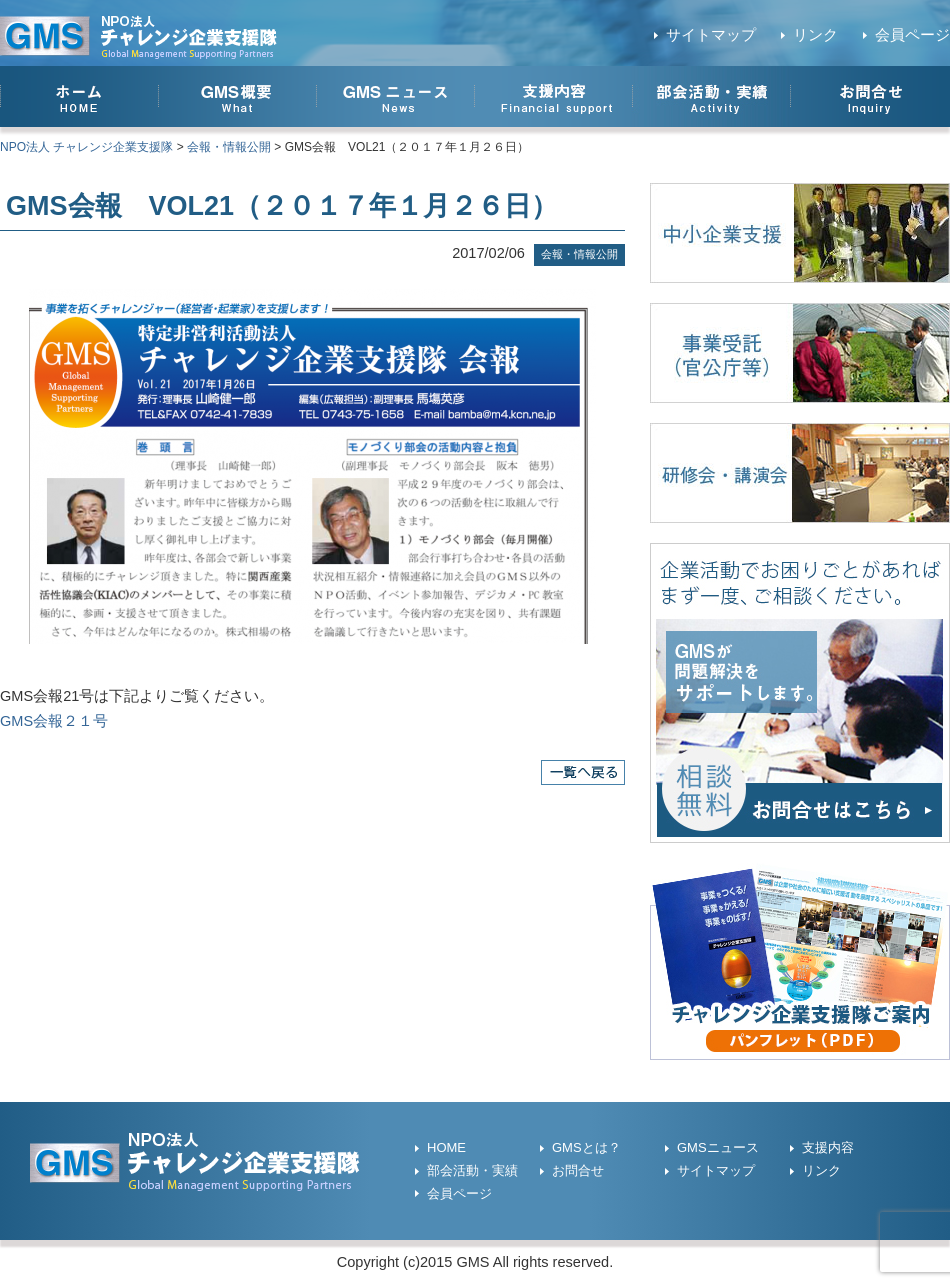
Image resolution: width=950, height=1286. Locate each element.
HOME (446, 1147)
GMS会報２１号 (54, 721)
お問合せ (578, 1170)
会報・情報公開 (579, 254)
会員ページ (912, 35)
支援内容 (828, 1147)
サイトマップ (711, 35)
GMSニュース (718, 1147)
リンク (815, 35)
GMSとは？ (586, 1147)
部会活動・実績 (472, 1170)
